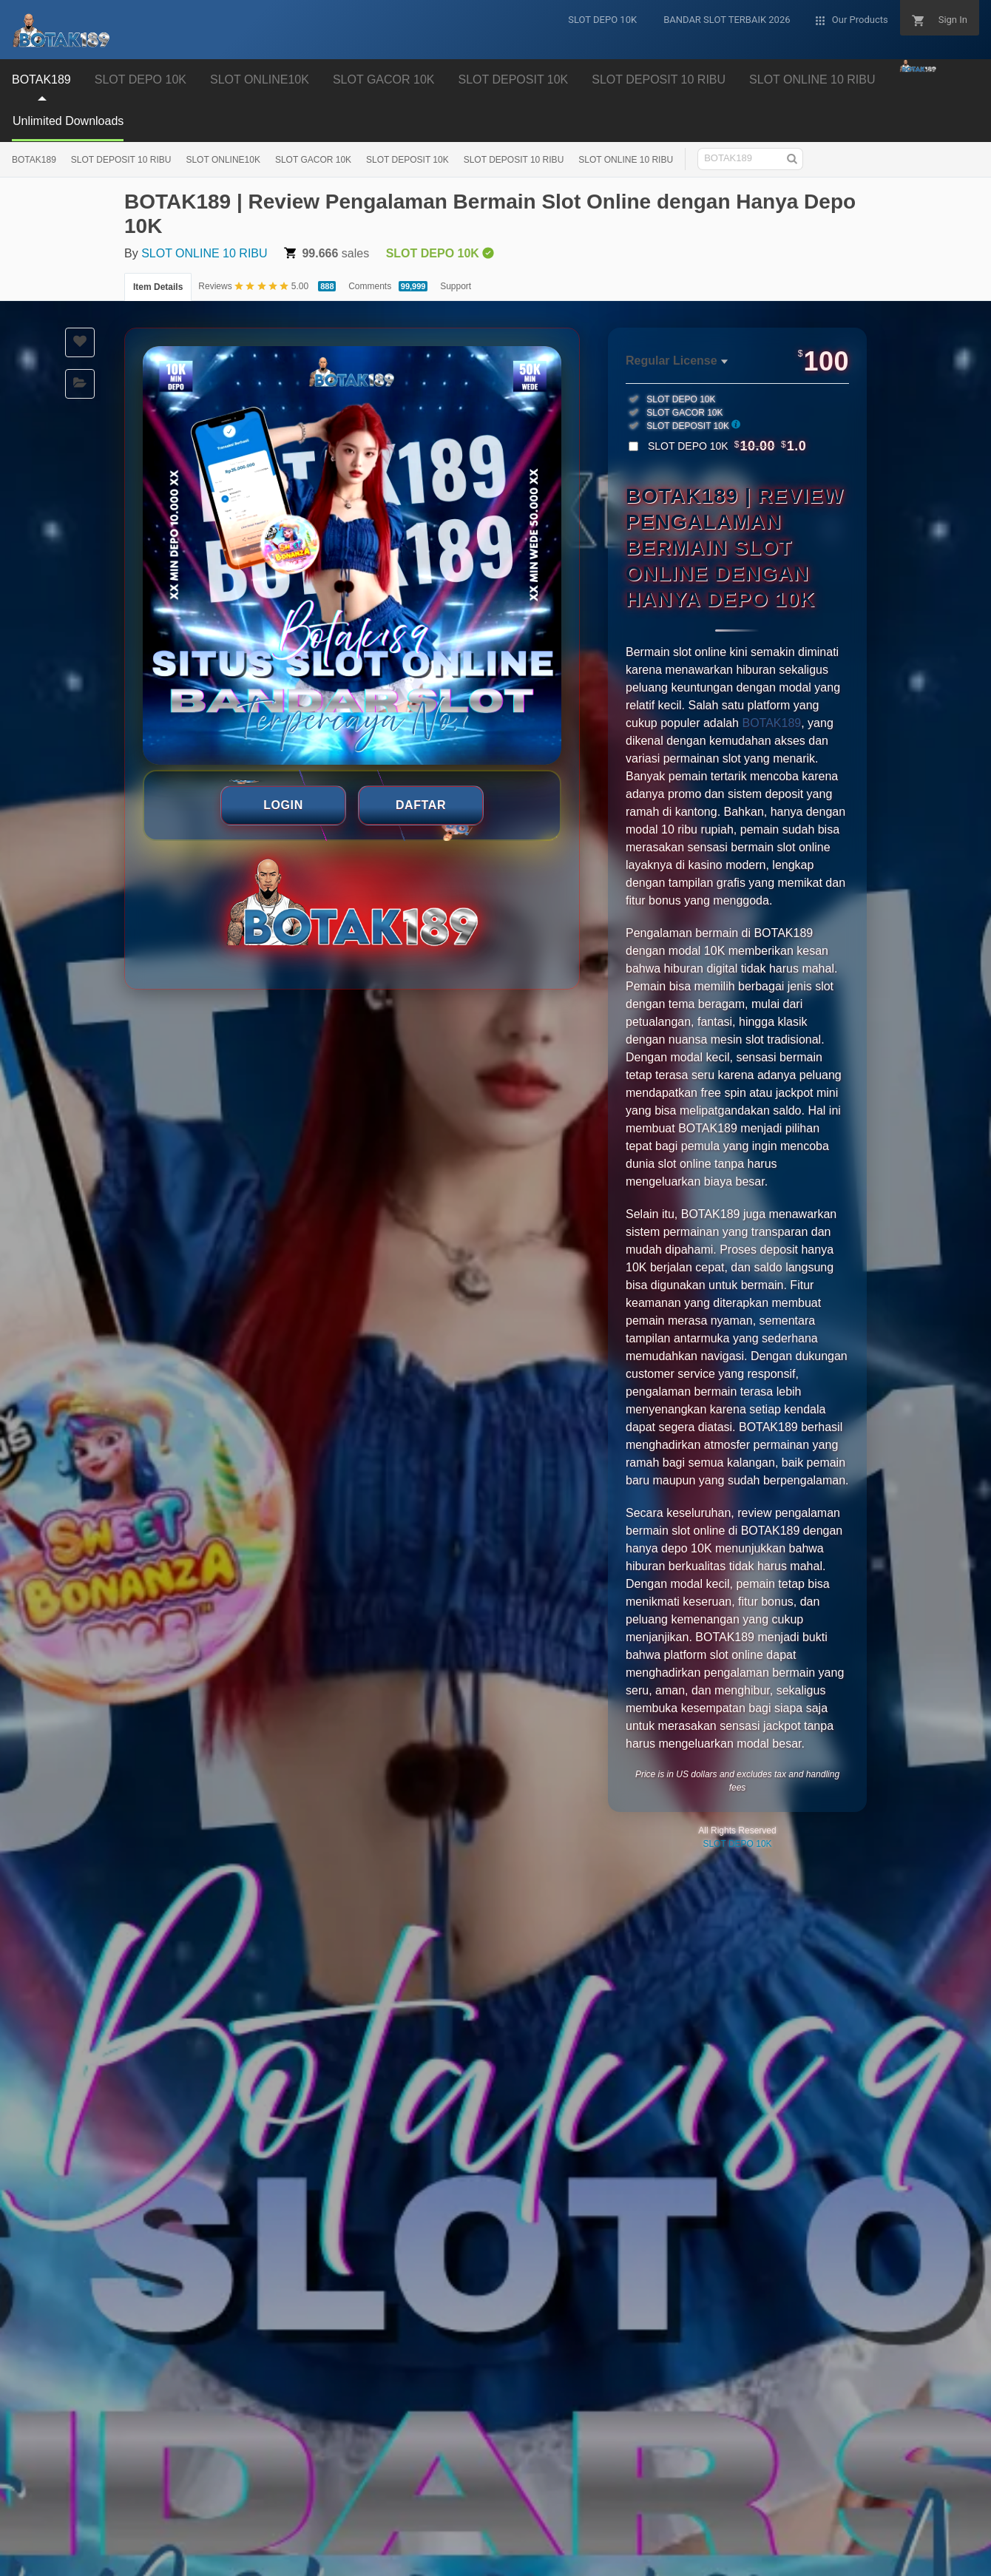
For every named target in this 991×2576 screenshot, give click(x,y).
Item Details (158, 287)
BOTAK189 (41, 79)
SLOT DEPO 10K (140, 79)
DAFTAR (421, 805)
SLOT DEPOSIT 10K (513, 79)
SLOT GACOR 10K (384, 79)
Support (455, 286)
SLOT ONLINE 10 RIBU (812, 79)
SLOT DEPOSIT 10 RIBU (659, 79)
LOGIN (283, 805)
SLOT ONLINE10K (259, 79)
